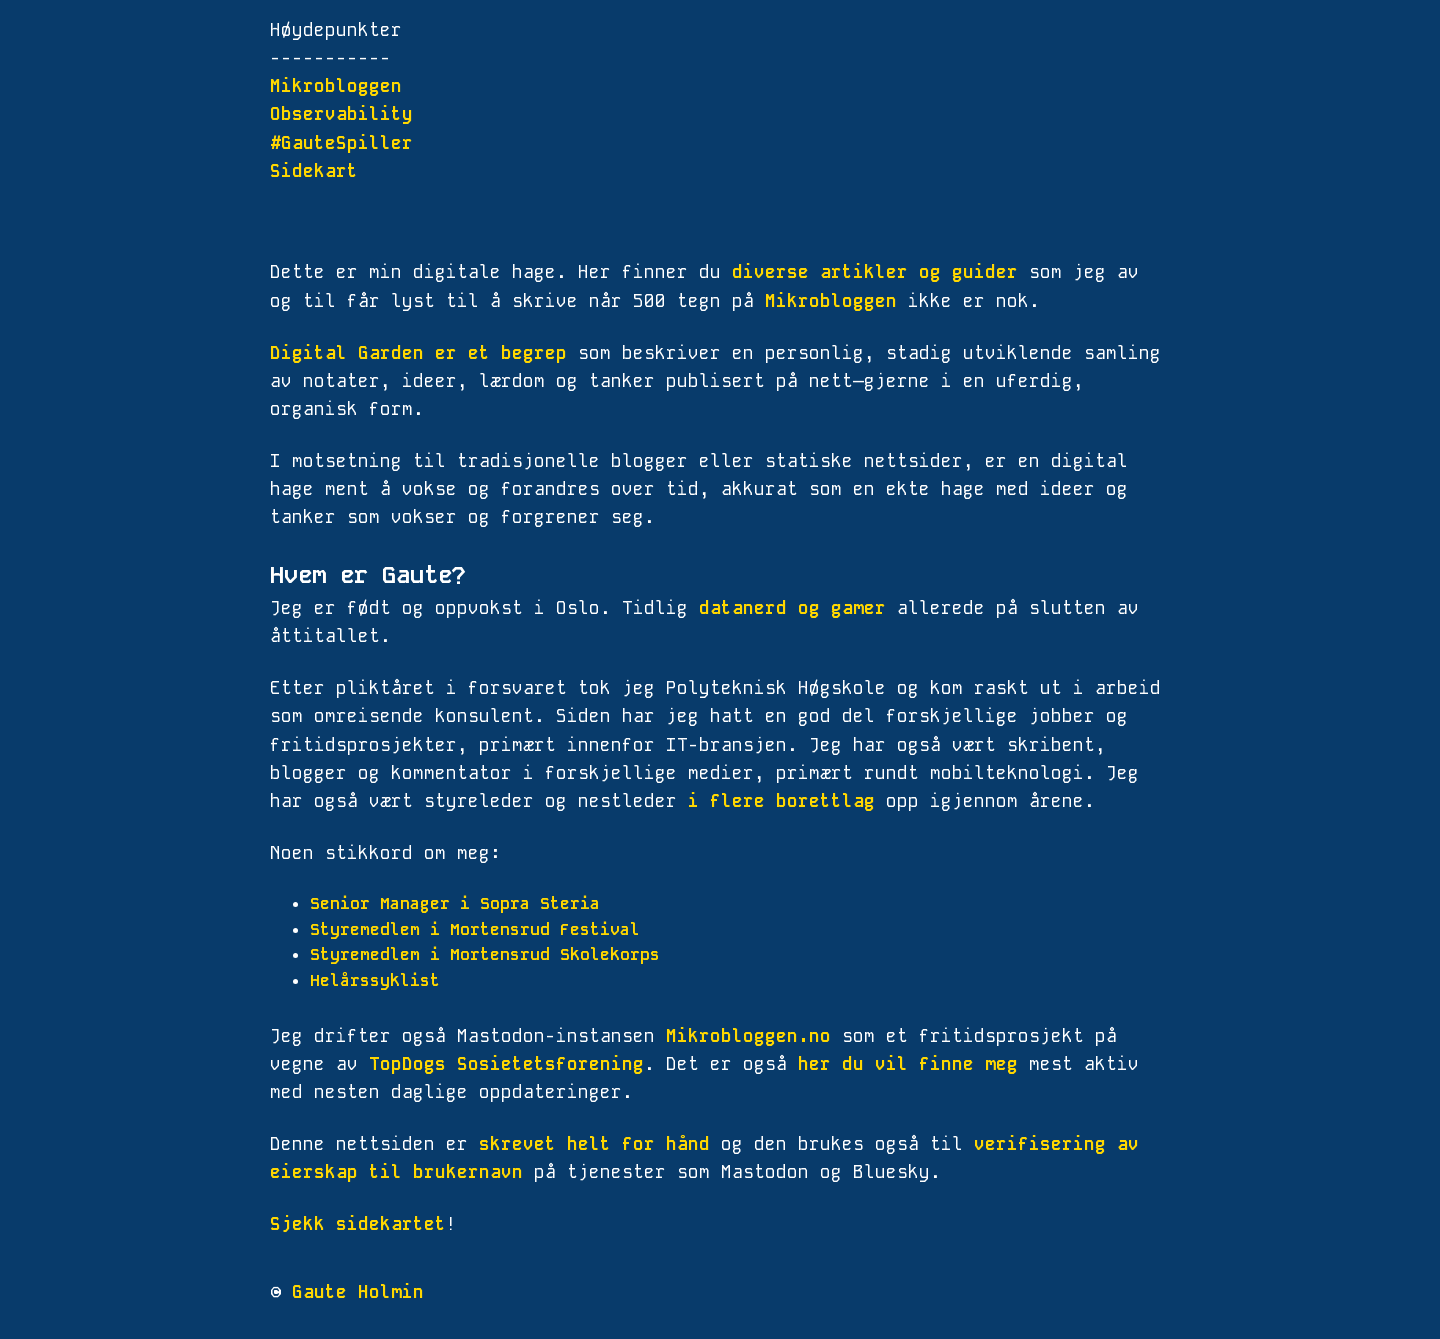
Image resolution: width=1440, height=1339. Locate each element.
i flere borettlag (781, 801)
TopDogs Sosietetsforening (506, 1064)
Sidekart (314, 171)
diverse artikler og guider (875, 272)
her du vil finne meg (908, 1064)
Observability (341, 114)
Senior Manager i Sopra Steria (455, 903)
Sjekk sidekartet (358, 1224)
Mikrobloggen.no (748, 1036)
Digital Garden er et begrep (418, 353)
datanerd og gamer (792, 608)
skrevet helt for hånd (594, 1144)
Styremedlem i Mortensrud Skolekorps (485, 954)
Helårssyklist (375, 980)
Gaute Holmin (358, 1292)
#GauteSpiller (341, 143)
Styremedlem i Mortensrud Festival (475, 929)
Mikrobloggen (336, 86)
